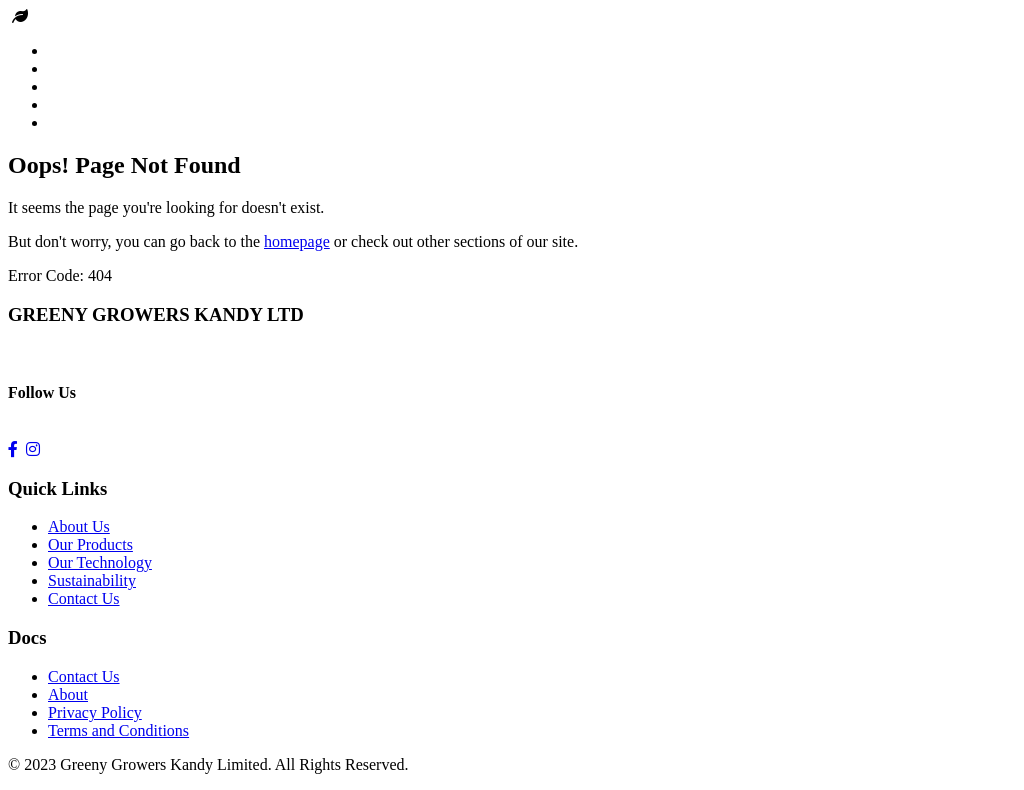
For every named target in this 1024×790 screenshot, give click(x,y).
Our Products (90, 544)
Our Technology (100, 562)
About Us (79, 526)
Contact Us (84, 598)
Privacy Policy (95, 712)
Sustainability (92, 580)
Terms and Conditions (118, 730)
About (68, 694)
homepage (297, 241)
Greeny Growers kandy (106, 16)
